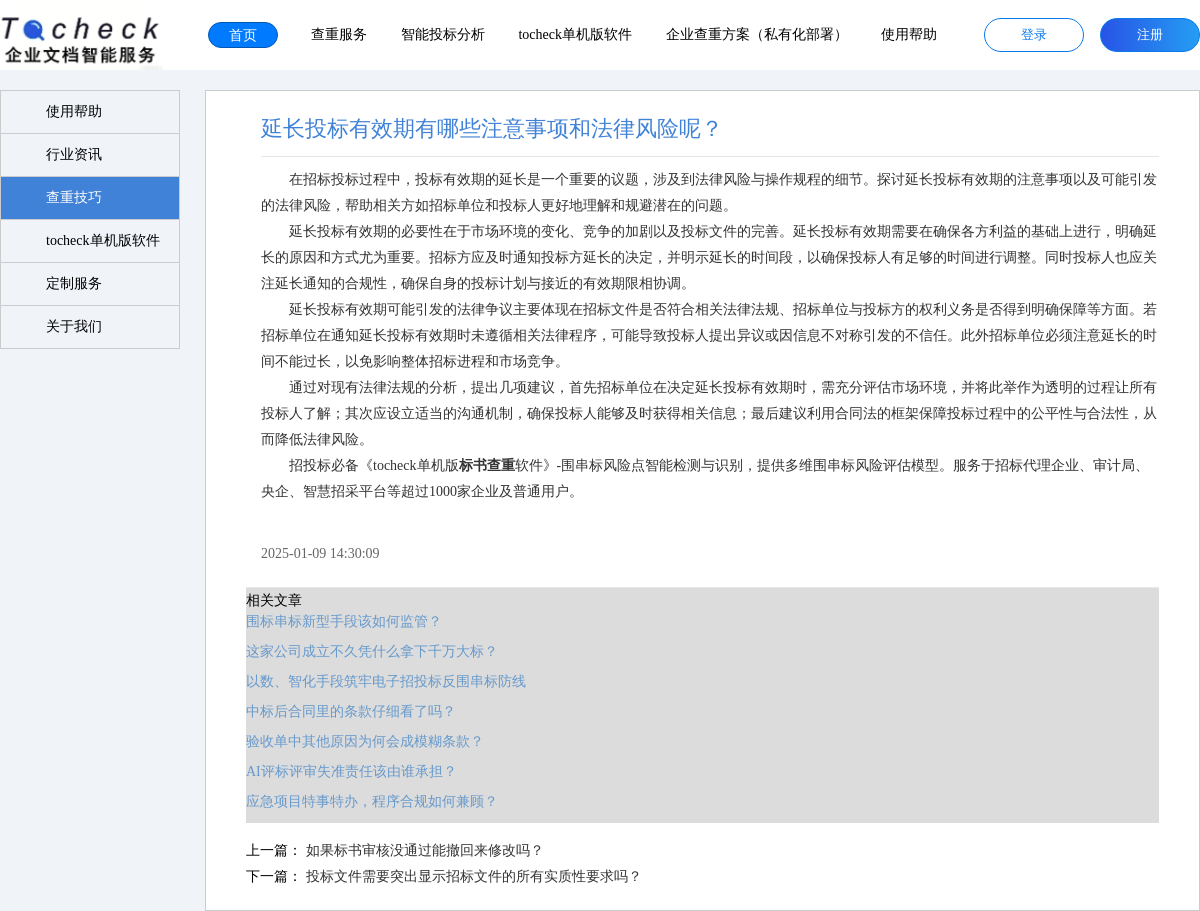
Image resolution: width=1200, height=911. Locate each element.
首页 (243, 35)
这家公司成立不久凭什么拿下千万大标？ (355, 650)
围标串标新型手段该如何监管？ (327, 620)
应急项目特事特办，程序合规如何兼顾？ (355, 800)
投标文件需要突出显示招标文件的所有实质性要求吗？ (457, 875)
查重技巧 (75, 197)
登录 (1034, 34)
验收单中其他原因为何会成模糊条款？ (348, 740)
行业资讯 (75, 154)
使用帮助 (909, 34)
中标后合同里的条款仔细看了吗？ (334, 710)
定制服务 (75, 283)
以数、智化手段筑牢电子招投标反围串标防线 (369, 680)
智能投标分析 (443, 34)
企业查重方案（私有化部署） (757, 34)
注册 (1150, 34)
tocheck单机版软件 (575, 34)
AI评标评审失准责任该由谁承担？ (334, 770)
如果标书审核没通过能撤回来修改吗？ (408, 849)
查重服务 (339, 34)
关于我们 (75, 326)
